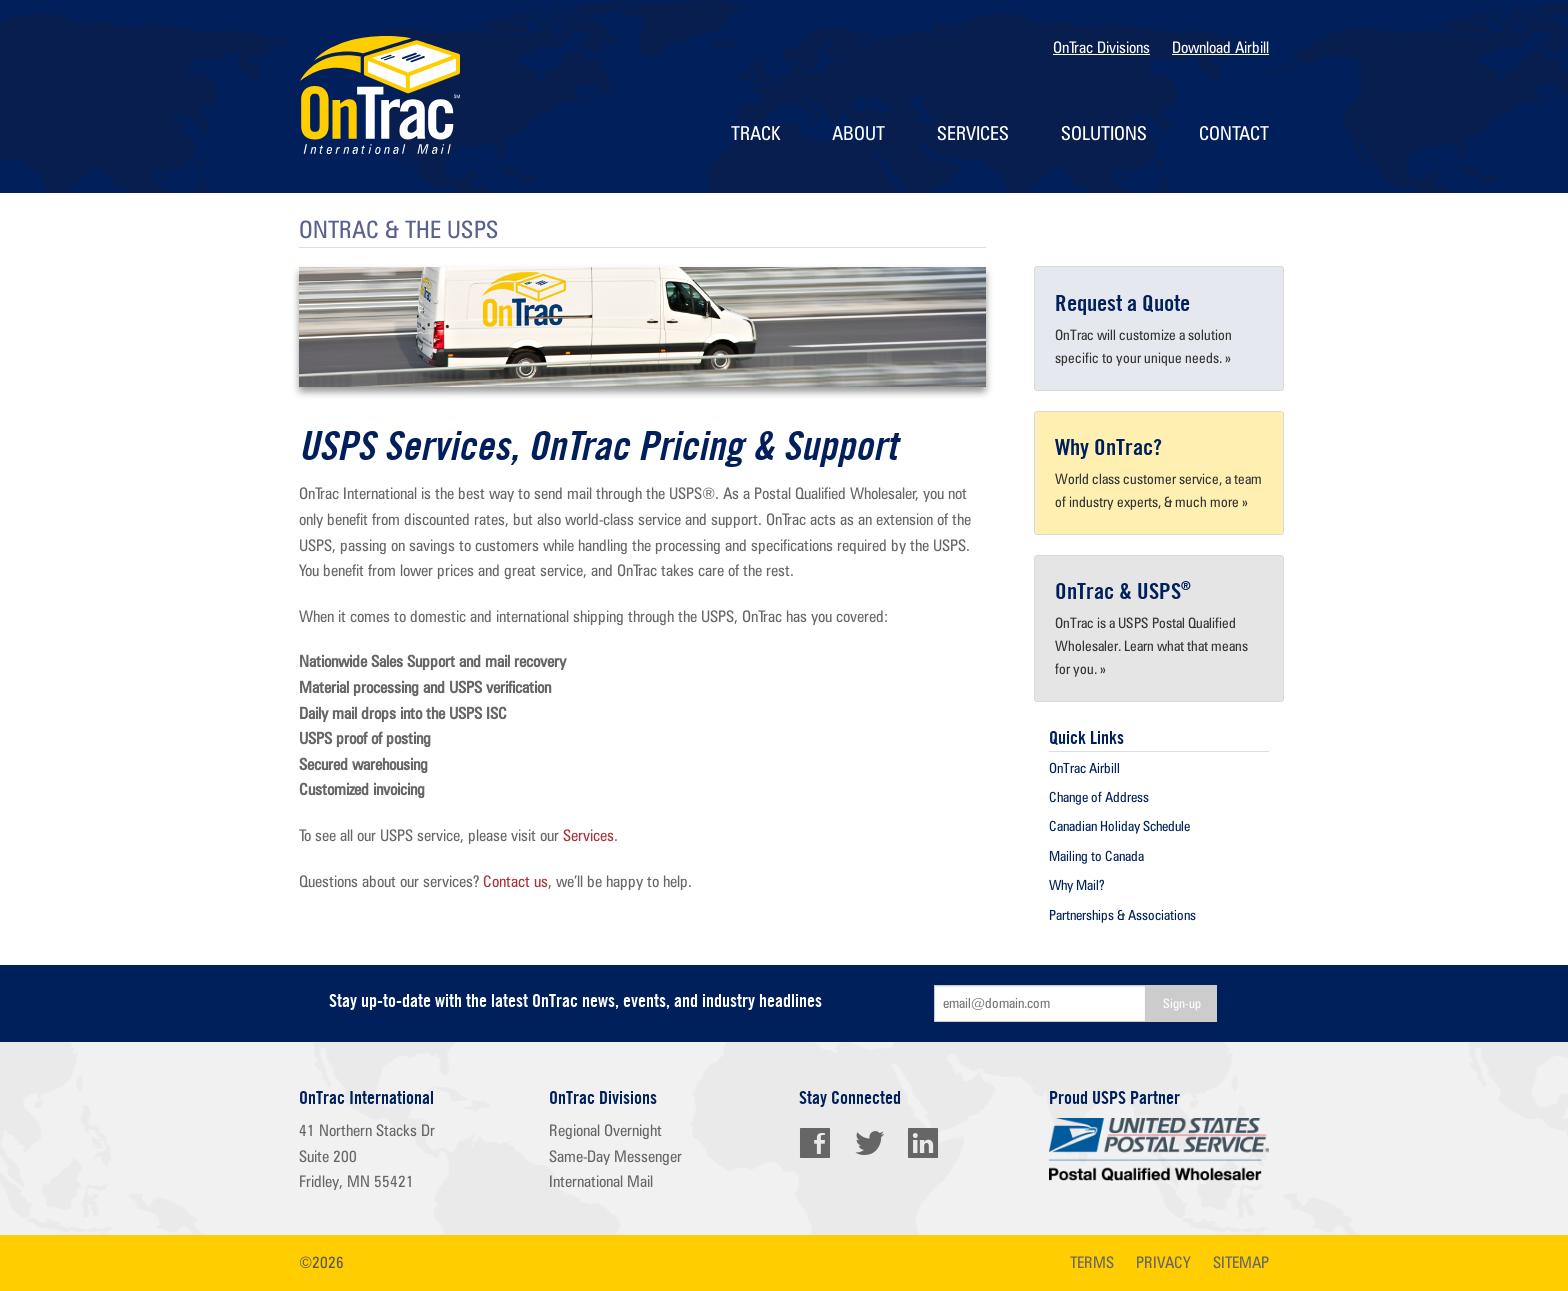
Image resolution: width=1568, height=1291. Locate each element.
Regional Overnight (605, 1130)
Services (973, 133)
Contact (1234, 133)
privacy (1163, 1262)
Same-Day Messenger (615, 1156)
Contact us (515, 881)
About (858, 133)
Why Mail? (1077, 885)
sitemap (1241, 1262)
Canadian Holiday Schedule (1119, 826)
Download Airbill (1220, 47)
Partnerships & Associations (1122, 915)
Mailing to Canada (1096, 856)
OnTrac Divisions (1101, 47)
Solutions (1104, 133)
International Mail (601, 1181)
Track (755, 133)
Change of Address (1099, 797)
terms (1092, 1262)
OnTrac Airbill (1084, 768)
